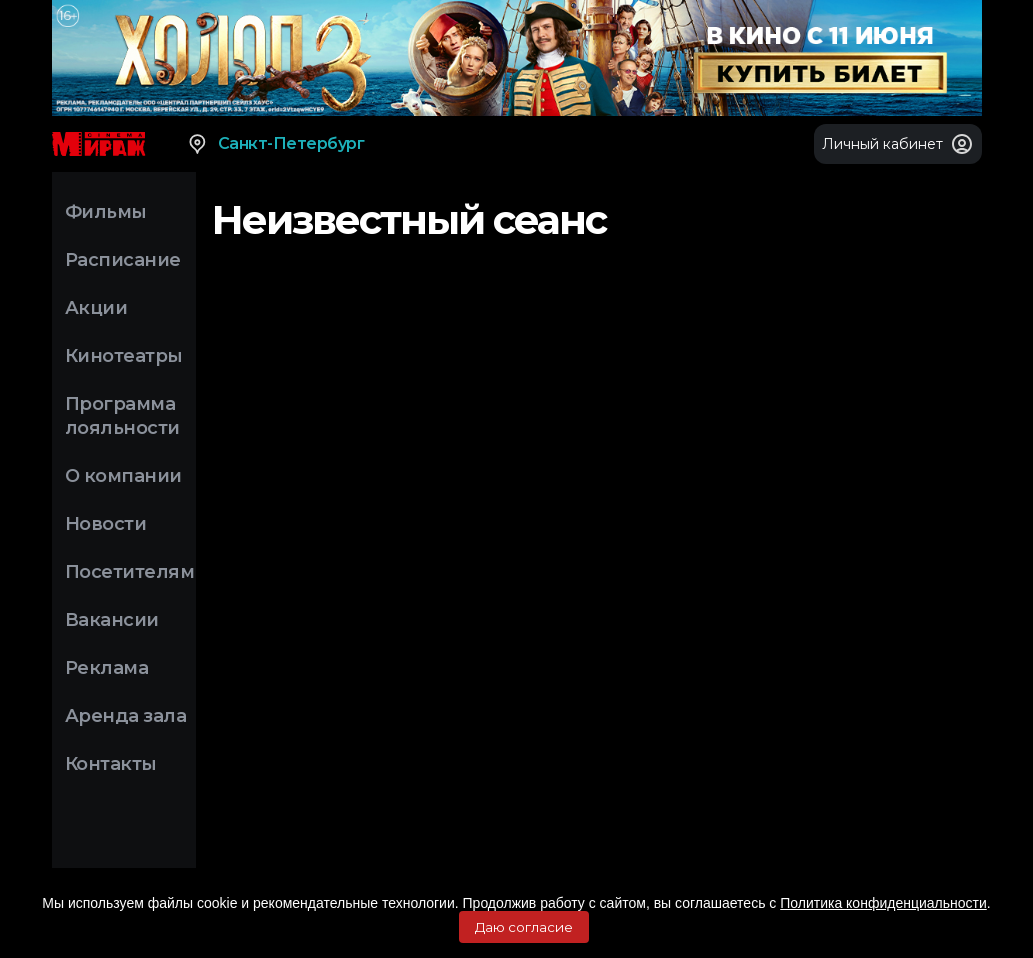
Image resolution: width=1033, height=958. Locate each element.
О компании (123, 476)
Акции (96, 308)
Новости (106, 524)
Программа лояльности (122, 416)
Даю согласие (524, 927)
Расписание (123, 260)
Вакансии (112, 620)
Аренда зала (126, 716)
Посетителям (130, 572)
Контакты (111, 764)
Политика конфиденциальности (883, 903)
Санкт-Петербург (275, 144)
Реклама (107, 668)
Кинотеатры (124, 356)
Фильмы (106, 212)
